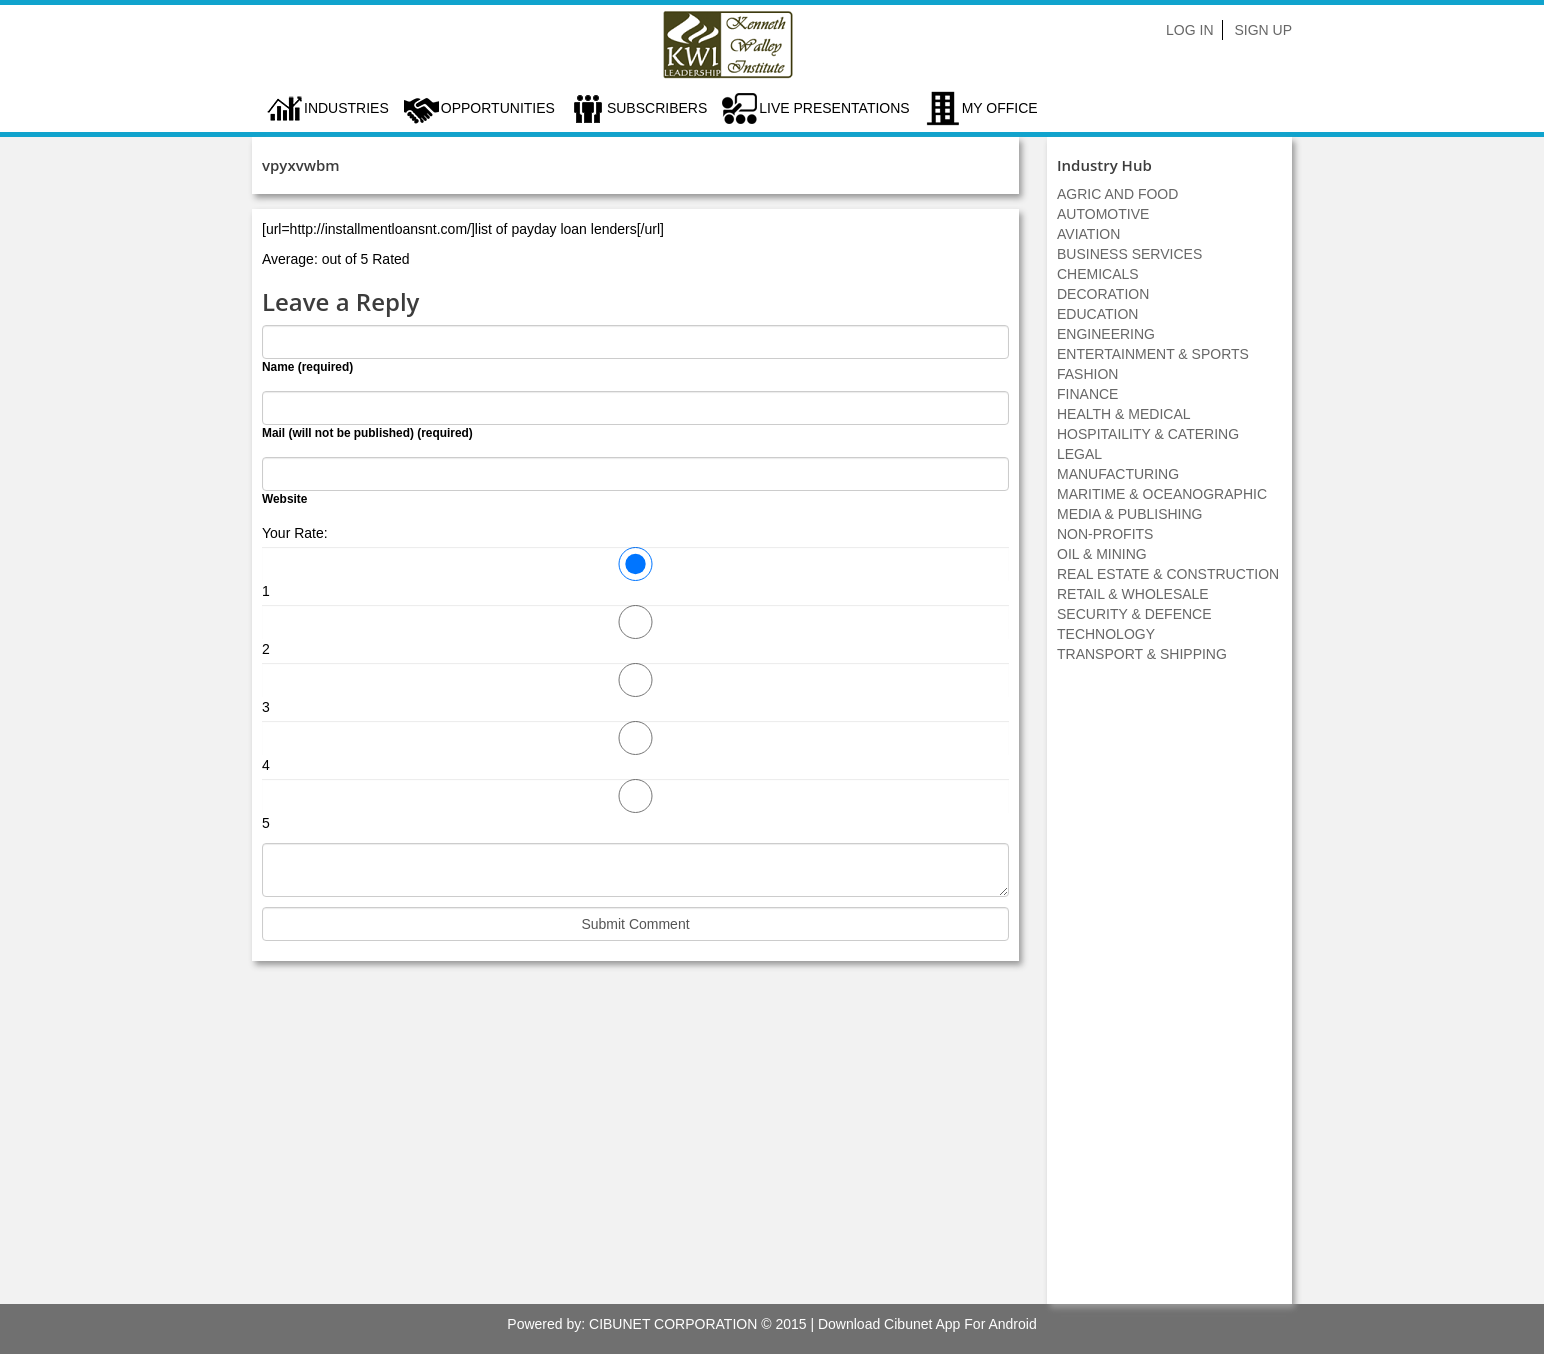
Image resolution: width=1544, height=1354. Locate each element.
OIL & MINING (1102, 554)
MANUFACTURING (1118, 474)
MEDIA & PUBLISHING (1129, 514)
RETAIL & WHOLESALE (1133, 594)
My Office (1000, 108)
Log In (1189, 30)
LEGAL (1079, 454)
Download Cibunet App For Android (927, 1324)
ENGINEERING (1106, 334)
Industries (346, 108)
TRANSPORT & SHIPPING (1142, 654)
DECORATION (1103, 294)
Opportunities (498, 108)
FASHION (1087, 374)
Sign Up (1263, 30)
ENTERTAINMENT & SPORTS (1153, 354)
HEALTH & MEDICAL (1124, 414)
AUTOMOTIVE (1103, 214)
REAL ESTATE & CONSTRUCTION (1168, 574)
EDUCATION (1097, 314)
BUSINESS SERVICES (1129, 254)
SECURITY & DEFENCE (1134, 614)
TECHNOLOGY (1106, 634)
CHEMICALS (1098, 274)
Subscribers (657, 108)
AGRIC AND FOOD (1117, 194)
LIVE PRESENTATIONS (834, 108)
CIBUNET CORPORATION (673, 1324)
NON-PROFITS (1105, 534)
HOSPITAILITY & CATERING (1148, 434)
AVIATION (1088, 234)
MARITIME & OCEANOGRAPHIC (1162, 494)
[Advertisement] (1170, 994)
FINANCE (1087, 394)
